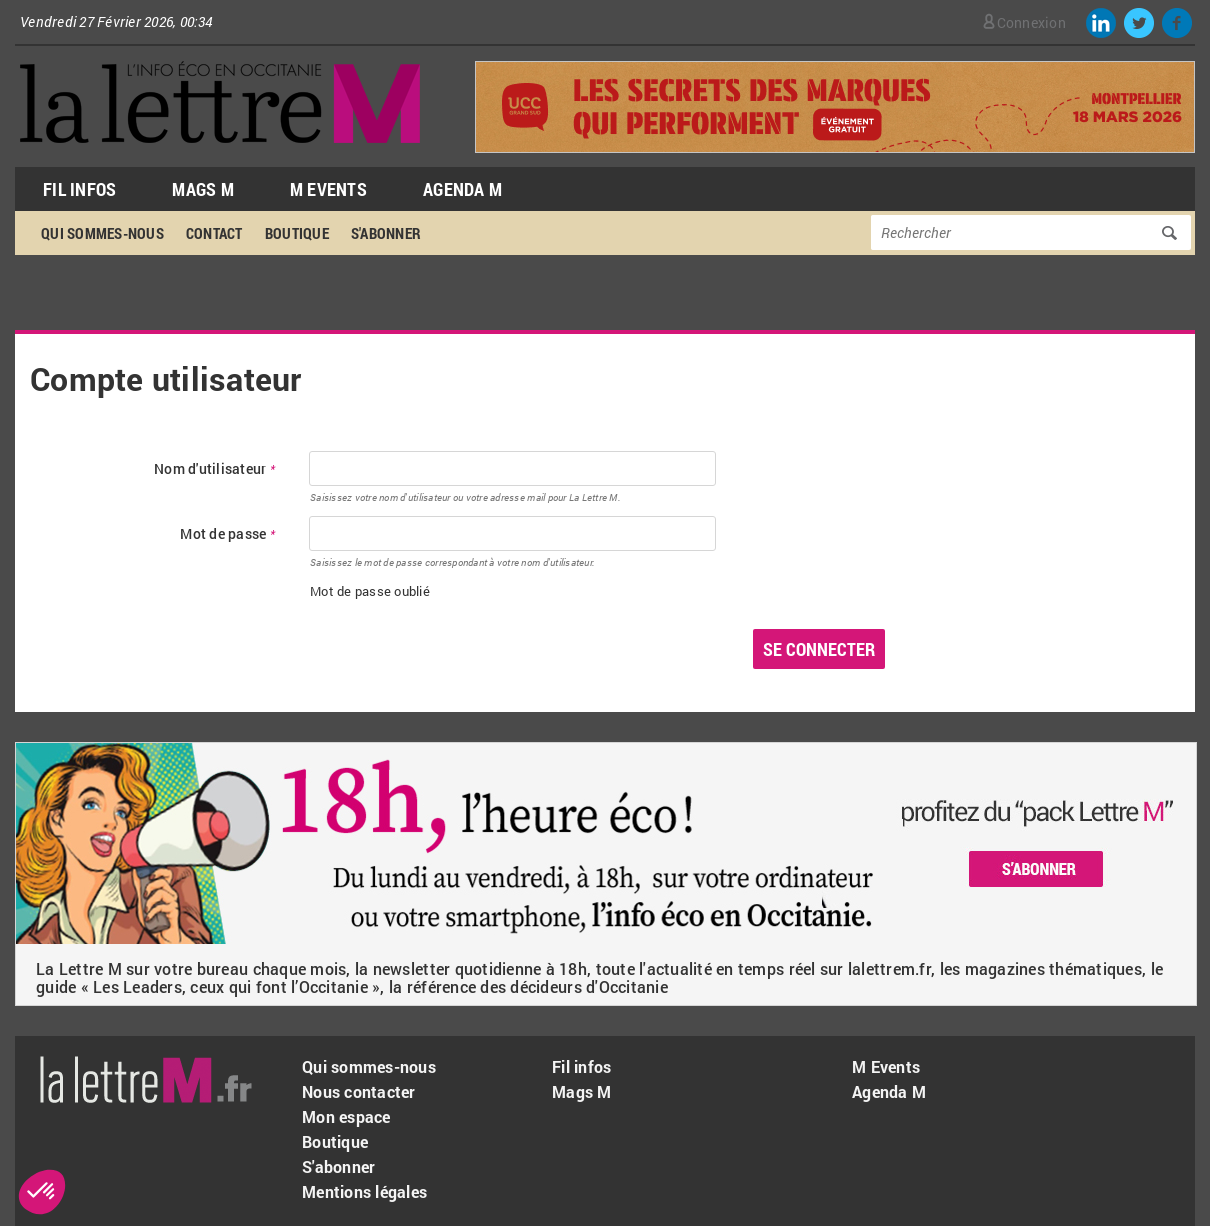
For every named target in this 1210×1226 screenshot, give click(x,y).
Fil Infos (79, 189)
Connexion (1031, 22)
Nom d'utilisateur (214, 469)
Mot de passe (227, 534)
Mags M (203, 189)
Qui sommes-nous (102, 233)
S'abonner (386, 233)
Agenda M (462, 189)
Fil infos (581, 1066)
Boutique (297, 233)
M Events (328, 189)
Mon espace (346, 1116)
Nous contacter (359, 1091)
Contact (214, 233)
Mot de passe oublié (370, 591)
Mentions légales (364, 1191)
